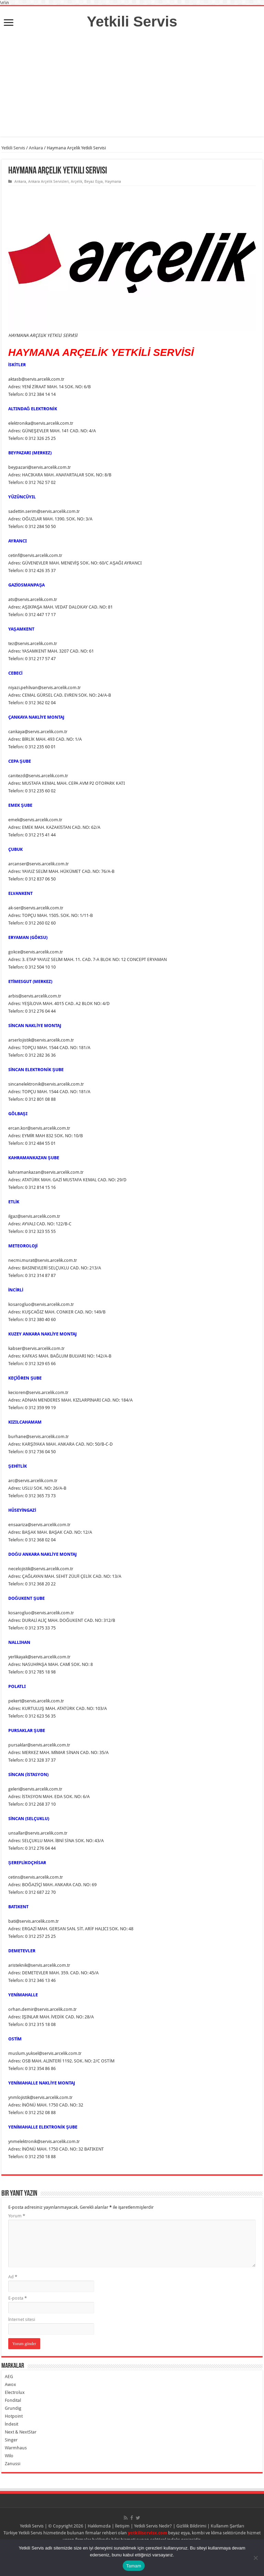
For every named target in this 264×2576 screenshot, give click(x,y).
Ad (12, 2276)
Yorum (16, 2215)
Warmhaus (16, 2447)
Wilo (9, 2455)
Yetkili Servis (132, 21)
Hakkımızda (99, 2526)
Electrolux (15, 2392)
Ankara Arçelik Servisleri (48, 181)
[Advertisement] (132, 88)
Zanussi (12, 2463)
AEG (9, 2376)
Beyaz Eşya (93, 181)
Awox (10, 2384)
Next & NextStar (20, 2432)
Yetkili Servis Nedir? (153, 2526)
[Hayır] (255, 2557)
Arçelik (76, 181)
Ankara (36, 147)
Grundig (13, 2408)
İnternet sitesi (21, 2319)
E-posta (17, 2298)
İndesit (12, 2424)
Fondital (13, 2400)
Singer (11, 2439)
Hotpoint (14, 2416)
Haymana (113, 181)
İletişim (122, 2526)
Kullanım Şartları (227, 2526)
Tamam (133, 2565)
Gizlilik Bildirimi (191, 2526)
